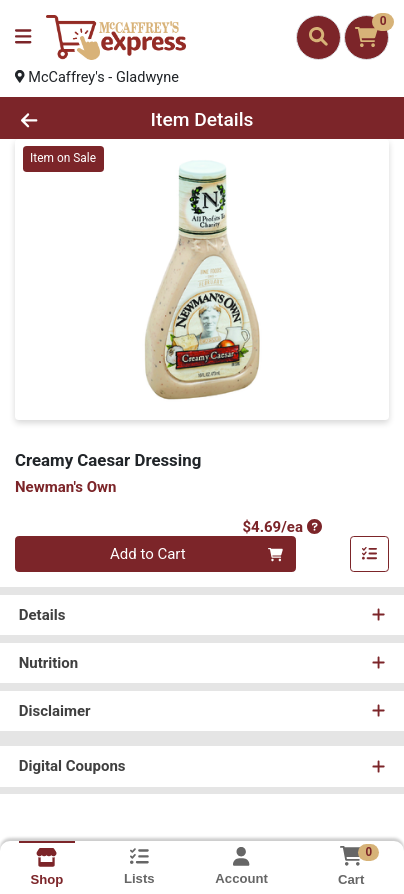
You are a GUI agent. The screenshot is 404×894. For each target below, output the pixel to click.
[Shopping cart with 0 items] (366, 37)
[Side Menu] (23, 37)
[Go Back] (62, 121)
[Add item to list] (370, 557)
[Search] (318, 37)
